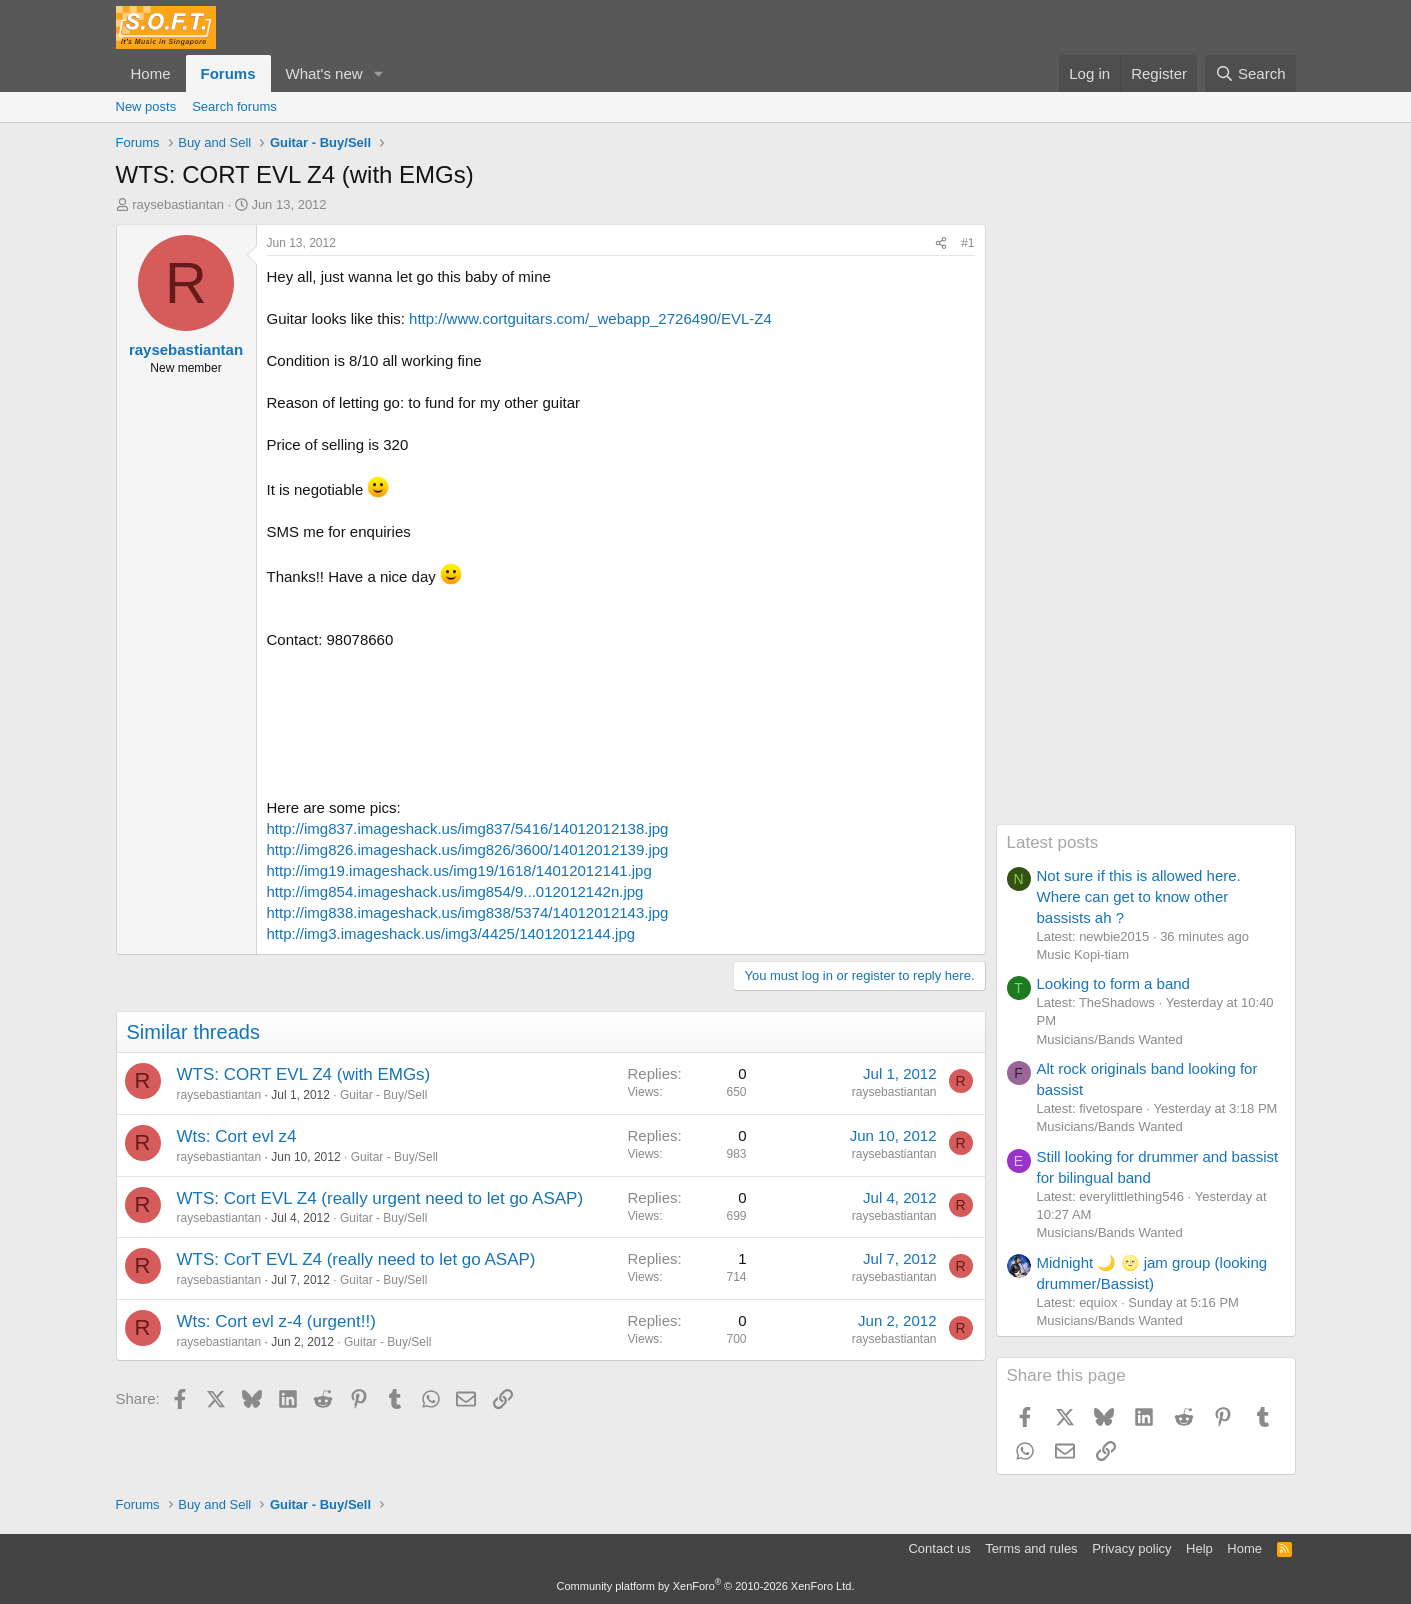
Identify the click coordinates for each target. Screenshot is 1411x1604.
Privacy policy (1131, 1548)
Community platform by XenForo (706, 1586)
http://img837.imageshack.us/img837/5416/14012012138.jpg (468, 828)
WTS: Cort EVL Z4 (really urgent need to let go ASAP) (380, 1198)
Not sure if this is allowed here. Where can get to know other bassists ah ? (1139, 896)
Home (151, 73)
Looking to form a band (1113, 983)
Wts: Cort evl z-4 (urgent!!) (276, 1321)
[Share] (941, 243)
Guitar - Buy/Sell (383, 1095)
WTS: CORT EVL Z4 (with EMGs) (304, 1074)
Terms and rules (1031, 1548)
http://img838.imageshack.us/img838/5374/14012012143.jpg (468, 912)
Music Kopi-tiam (1083, 954)
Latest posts (1053, 842)
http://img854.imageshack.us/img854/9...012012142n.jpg (455, 891)
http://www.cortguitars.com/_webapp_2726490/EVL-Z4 (590, 318)
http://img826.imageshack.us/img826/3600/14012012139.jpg (468, 849)
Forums (228, 73)
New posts (146, 106)
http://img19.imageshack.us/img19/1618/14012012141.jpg (459, 870)
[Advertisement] (1146, 524)
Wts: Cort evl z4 (237, 1136)
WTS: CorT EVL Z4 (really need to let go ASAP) (356, 1259)
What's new (324, 73)
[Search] (1250, 73)
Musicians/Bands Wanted (1110, 1039)
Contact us (939, 1548)
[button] (378, 73)
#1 (967, 243)
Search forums (234, 106)
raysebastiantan (178, 204)
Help (1199, 1548)
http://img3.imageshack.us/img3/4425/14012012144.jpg (451, 933)
